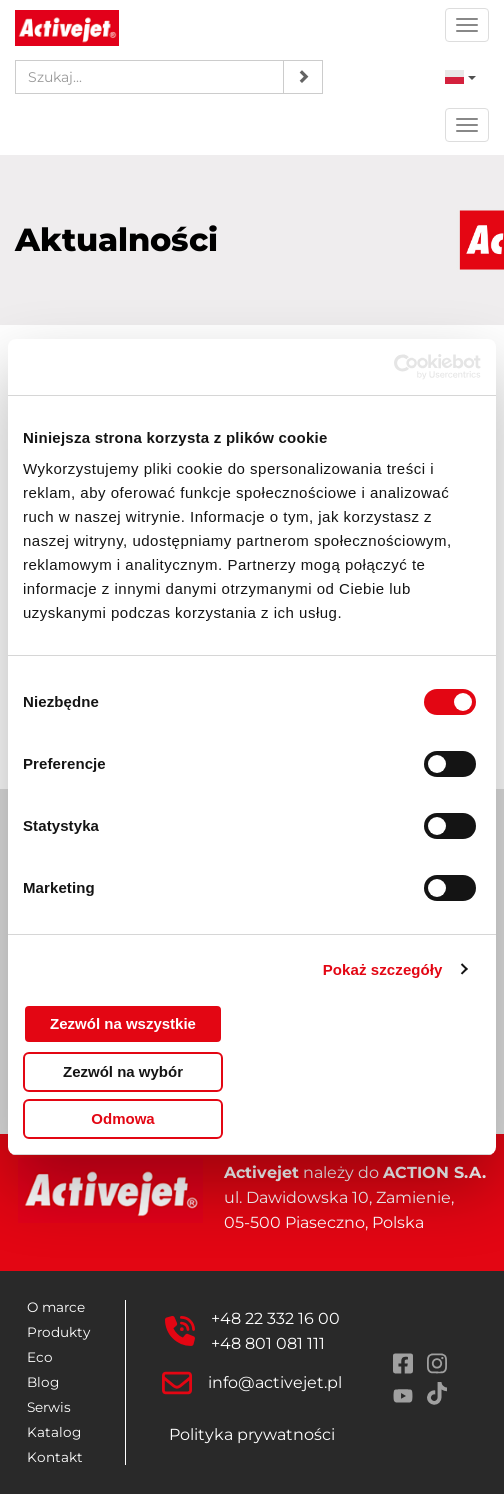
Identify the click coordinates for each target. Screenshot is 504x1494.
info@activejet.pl (275, 1382)
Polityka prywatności (252, 1434)
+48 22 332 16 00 (275, 1318)
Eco (40, 1357)
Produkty (58, 1332)
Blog (43, 1382)
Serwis (49, 1407)
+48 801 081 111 (268, 1343)
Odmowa (122, 1118)
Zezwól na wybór (123, 1071)
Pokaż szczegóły (383, 969)
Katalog (54, 1432)
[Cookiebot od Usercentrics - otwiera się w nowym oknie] (393, 367)
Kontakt (55, 1457)
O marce (56, 1307)
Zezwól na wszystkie (123, 1023)
